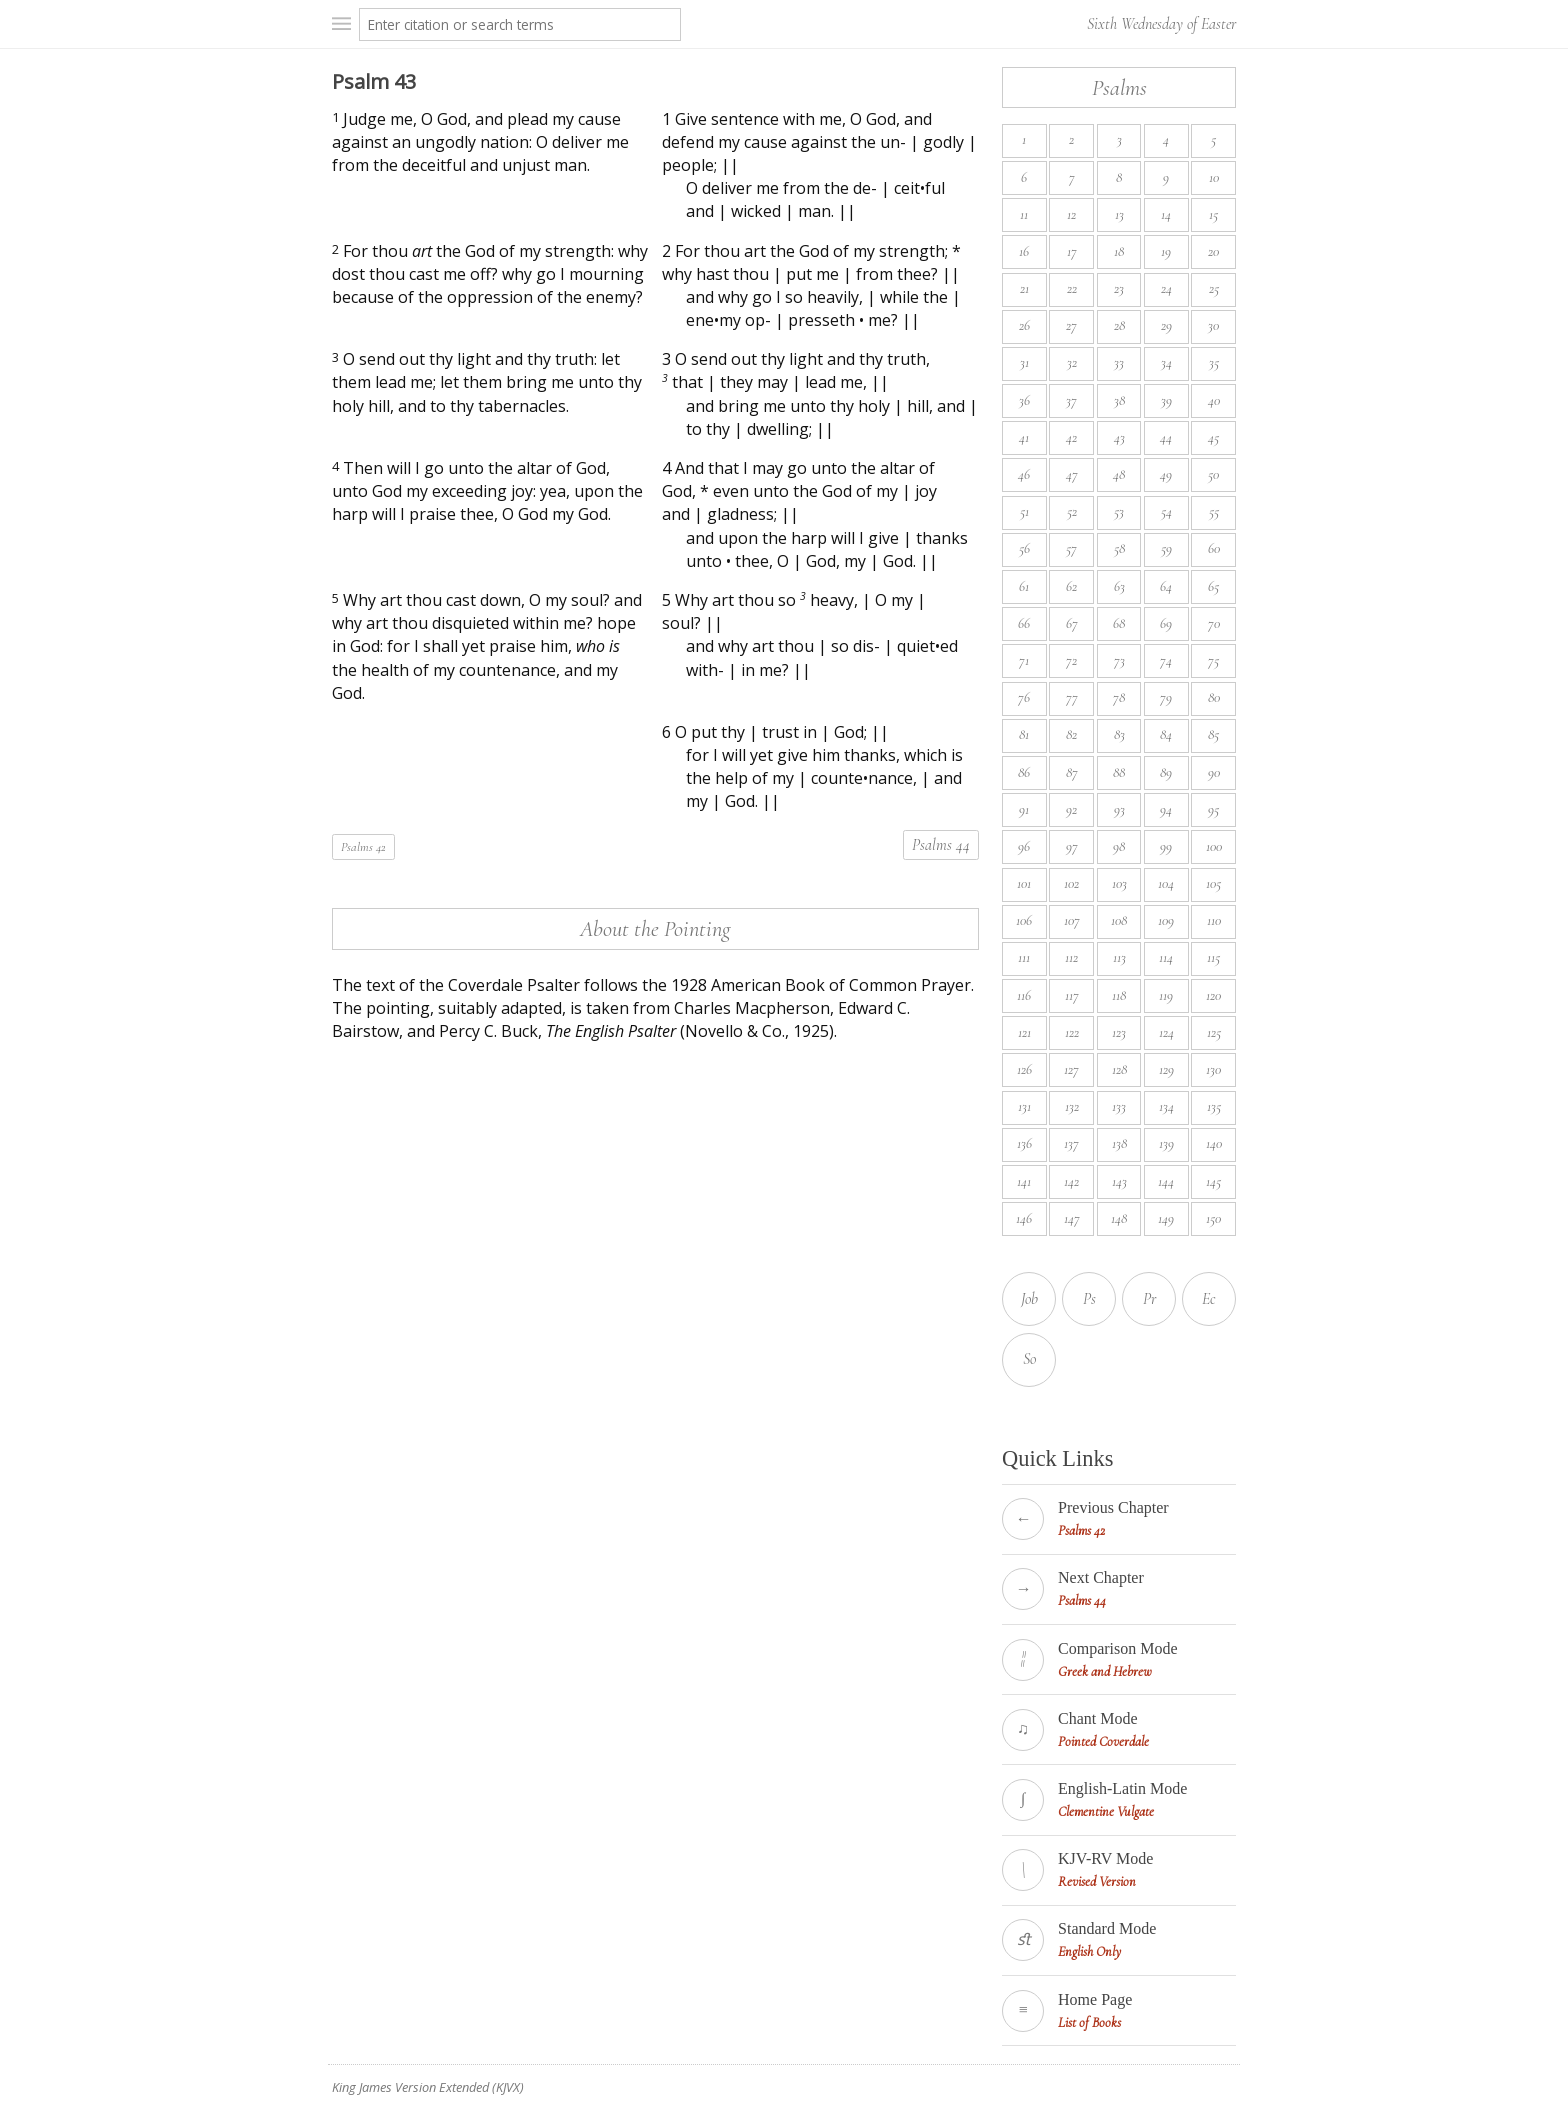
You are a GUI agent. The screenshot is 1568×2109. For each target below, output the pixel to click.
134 (1166, 1106)
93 (1119, 809)
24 (1166, 288)
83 (1119, 734)
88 (1119, 772)
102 (1071, 883)
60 (1214, 548)
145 (1213, 1181)
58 (1119, 548)
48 (1119, 474)
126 (1024, 1069)
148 (1119, 1218)
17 (1072, 251)
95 (1213, 809)
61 (1024, 586)
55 (1214, 511)
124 (1166, 1032)
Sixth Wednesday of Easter (1161, 24)
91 (1024, 809)
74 (1166, 660)
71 (1024, 660)
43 (1119, 437)
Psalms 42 (363, 847)
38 (1119, 400)
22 (1072, 288)
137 (1071, 1143)
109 (1166, 920)
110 (1214, 920)
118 (1119, 995)
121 (1024, 1032)
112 (1071, 957)
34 (1166, 362)
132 (1072, 1106)
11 (1024, 214)
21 (1024, 288)
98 (1119, 846)
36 (1024, 400)
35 (1214, 362)
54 (1166, 511)
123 (1119, 1032)
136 (1024, 1143)
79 (1166, 697)
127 (1071, 1069)
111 (1024, 957)
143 (1119, 1181)
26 (1024, 325)
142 (1071, 1181)
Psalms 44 (941, 845)
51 (1024, 511)
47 (1072, 474)
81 (1024, 734)
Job (1029, 1299)
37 (1071, 400)
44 (1166, 437)
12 (1071, 214)
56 (1024, 548)
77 (1072, 697)
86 (1024, 772)
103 (1119, 883)
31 (1024, 362)
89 (1166, 772)
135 (1214, 1106)
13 (1119, 214)
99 (1166, 846)
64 (1166, 586)
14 (1166, 214)
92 (1071, 809)
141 (1024, 1181)
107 (1072, 920)
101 (1024, 883)
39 (1166, 400)
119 (1166, 995)
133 (1119, 1106)
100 (1214, 846)
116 (1024, 995)
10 (1214, 177)
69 (1166, 623)
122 (1072, 1032)
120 (1213, 995)
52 (1072, 511)
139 (1166, 1143)
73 (1119, 660)
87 (1072, 772)
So (1029, 1359)
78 (1119, 697)
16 (1024, 251)
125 (1214, 1032)
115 (1213, 957)
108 (1119, 920)
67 (1072, 623)
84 (1166, 734)
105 (1213, 883)
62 (1071, 586)
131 (1024, 1106)
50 (1213, 474)
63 (1119, 586)
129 (1166, 1069)
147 (1072, 1218)
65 (1213, 586)
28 (1119, 325)
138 (1119, 1143)
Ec (1209, 1299)
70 (1214, 623)
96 (1024, 846)
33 (1119, 362)
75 (1213, 660)
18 (1119, 251)
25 (1214, 288)
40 (1214, 400)
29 (1166, 325)
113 (1119, 957)
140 (1214, 1143)
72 (1071, 660)
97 (1072, 846)
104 (1166, 883)
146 (1024, 1218)
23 (1119, 288)
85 (1213, 734)
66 (1024, 623)
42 (1071, 437)
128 (1119, 1069)
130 (1213, 1069)
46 (1024, 474)
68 (1119, 623)
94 (1166, 809)
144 (1166, 1181)
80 (1214, 697)
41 (1024, 437)
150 (1213, 1218)
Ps (1089, 1299)
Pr (1149, 1299)
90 (1214, 772)
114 (1166, 957)
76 (1024, 697)
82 (1071, 734)
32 (1072, 362)
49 (1166, 474)
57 (1071, 548)
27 (1071, 325)
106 (1024, 920)
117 (1072, 995)
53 (1119, 511)
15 (1213, 214)
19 (1166, 251)
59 (1166, 548)
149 (1166, 1218)
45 (1213, 437)
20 (1213, 251)
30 (1213, 325)
